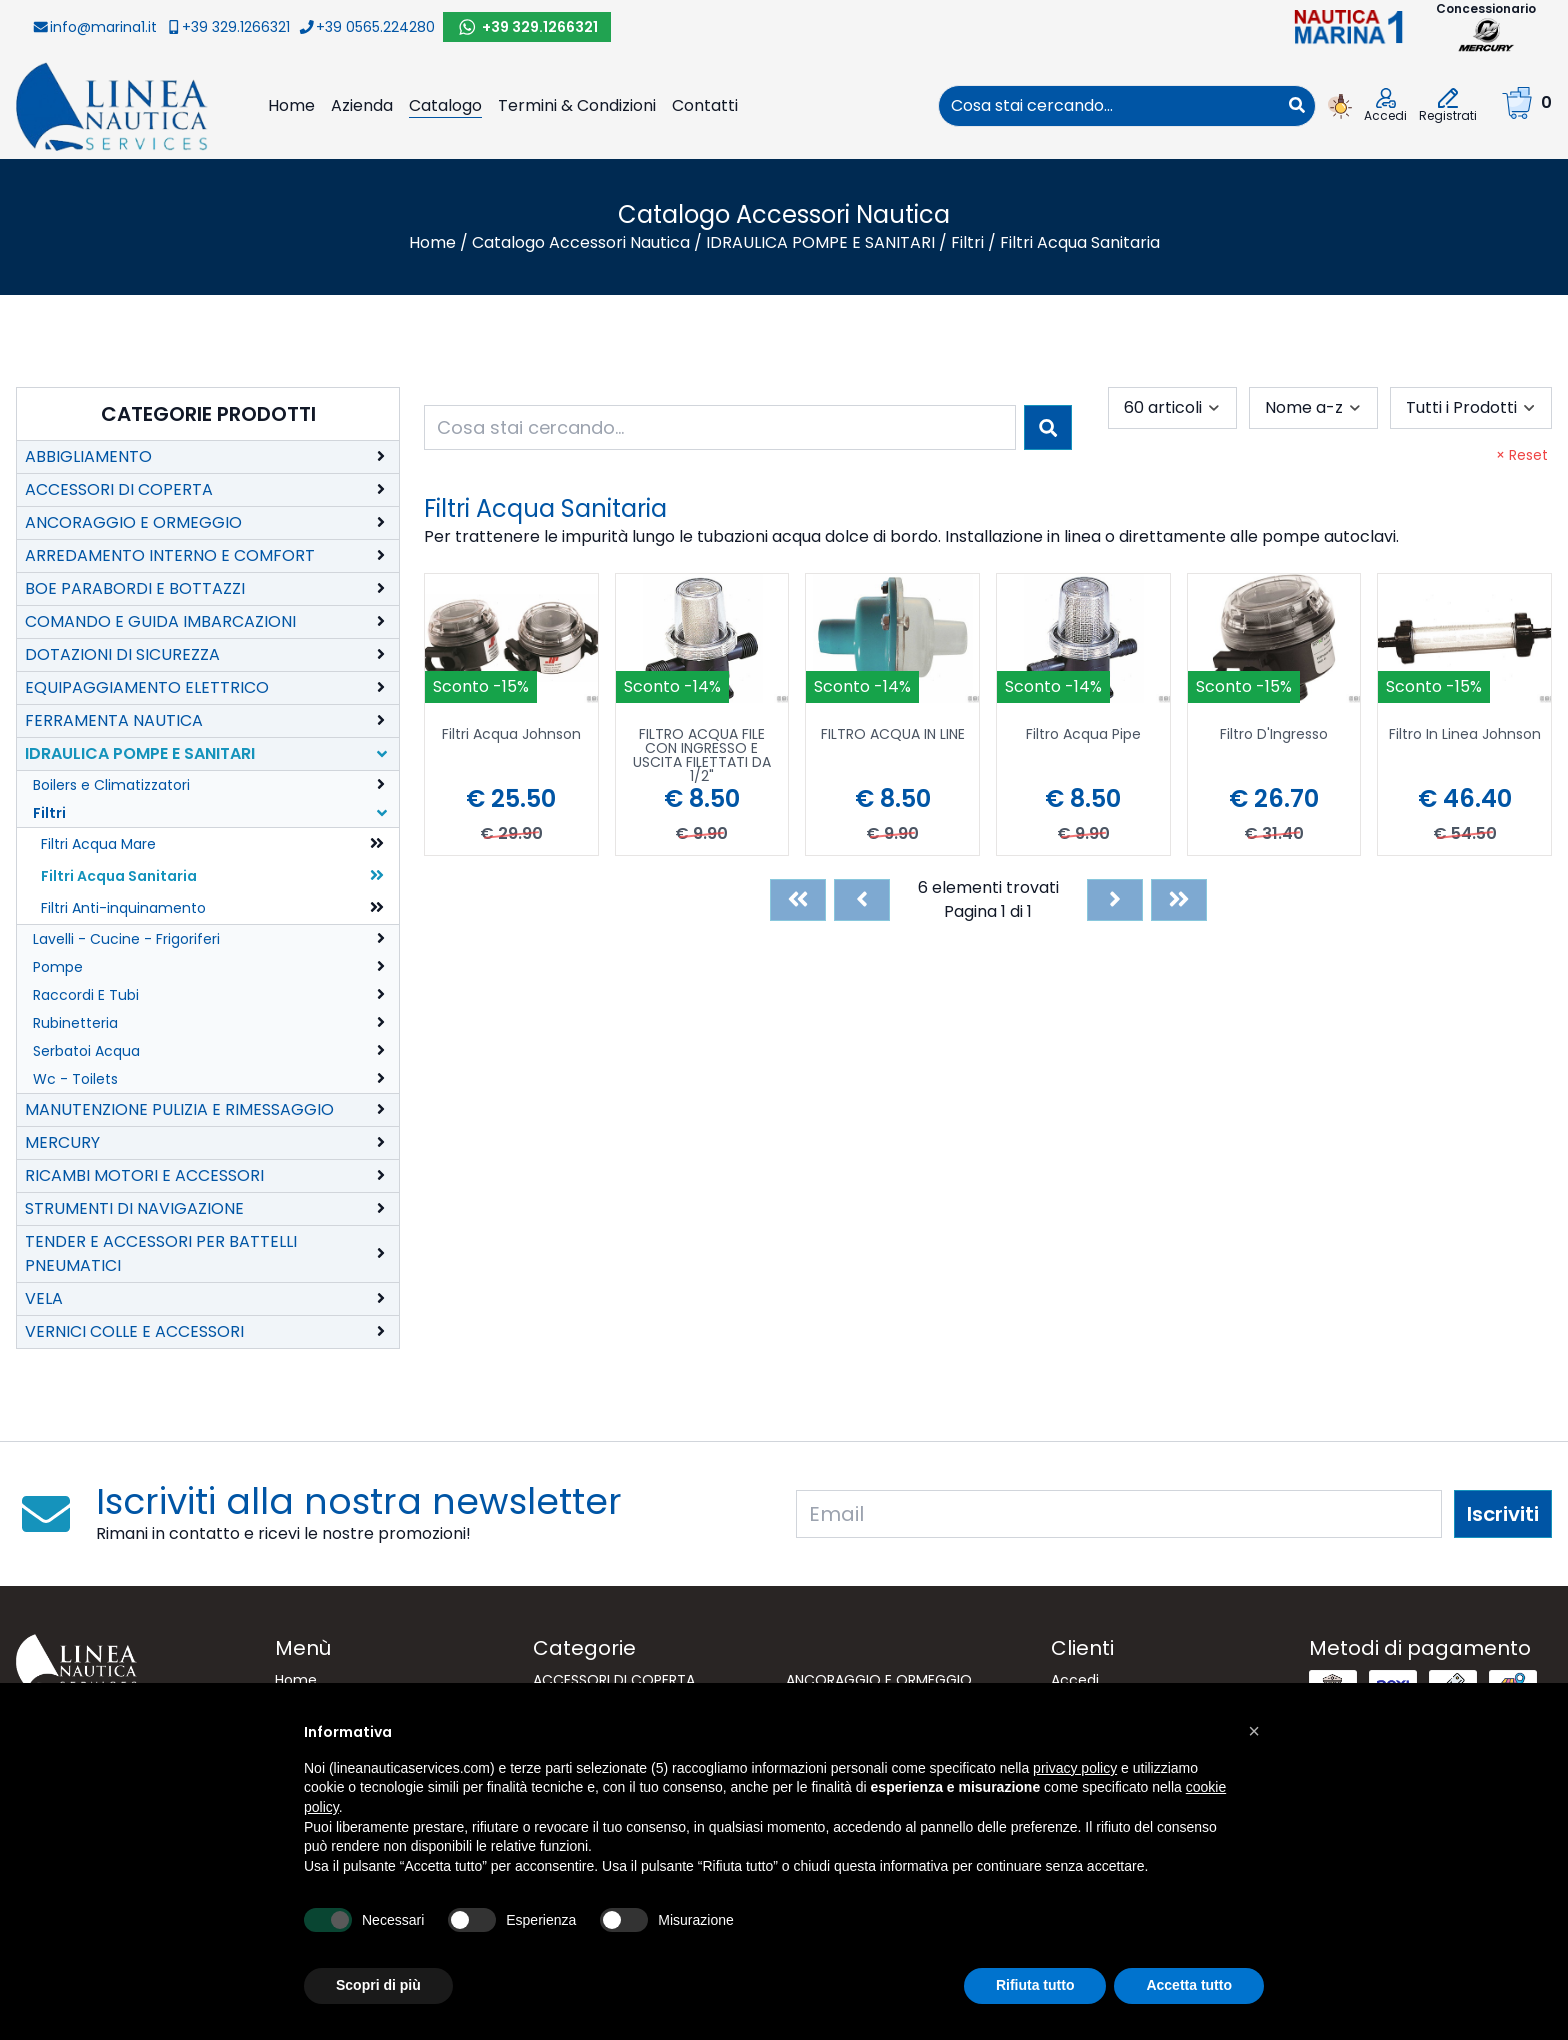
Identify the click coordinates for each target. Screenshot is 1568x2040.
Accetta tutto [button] (1189, 1985)
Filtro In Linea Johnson (1465, 735)
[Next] (1115, 900)
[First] (798, 900)
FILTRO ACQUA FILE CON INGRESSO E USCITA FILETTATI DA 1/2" (702, 755)
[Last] (1179, 900)
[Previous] (862, 900)
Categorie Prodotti (208, 414)
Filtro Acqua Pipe (1083, 735)
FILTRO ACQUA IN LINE (893, 735)
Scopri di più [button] (378, 1985)
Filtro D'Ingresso (1274, 735)
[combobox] (1109, 106)
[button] (1254, 1731)
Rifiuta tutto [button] (1035, 1985)
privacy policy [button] (1075, 1768)
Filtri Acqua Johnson (511, 735)
